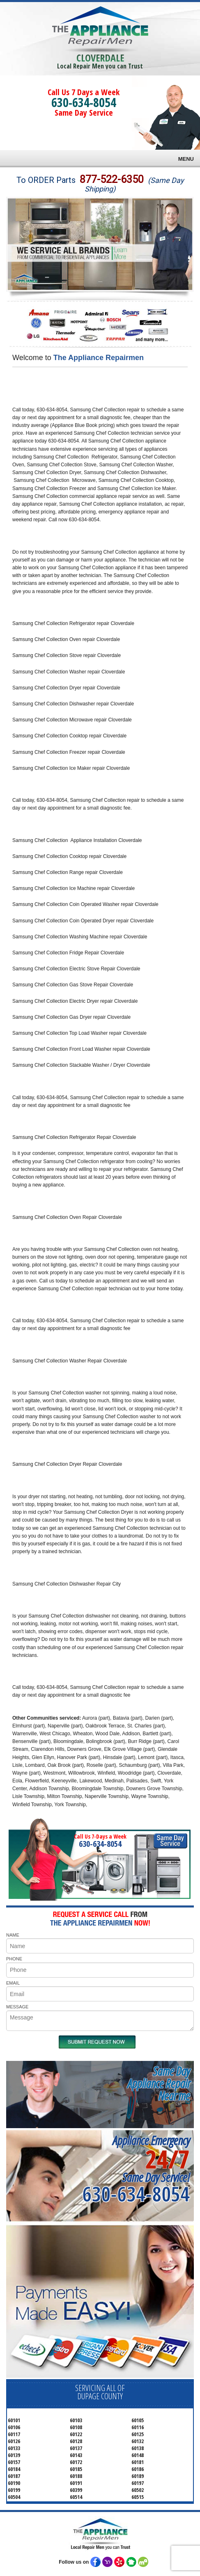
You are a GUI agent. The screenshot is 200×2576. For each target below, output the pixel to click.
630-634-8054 (83, 102)
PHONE (14, 1958)
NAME (12, 1935)
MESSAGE (17, 2006)
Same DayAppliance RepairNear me (158, 2083)
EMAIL (13, 1982)
